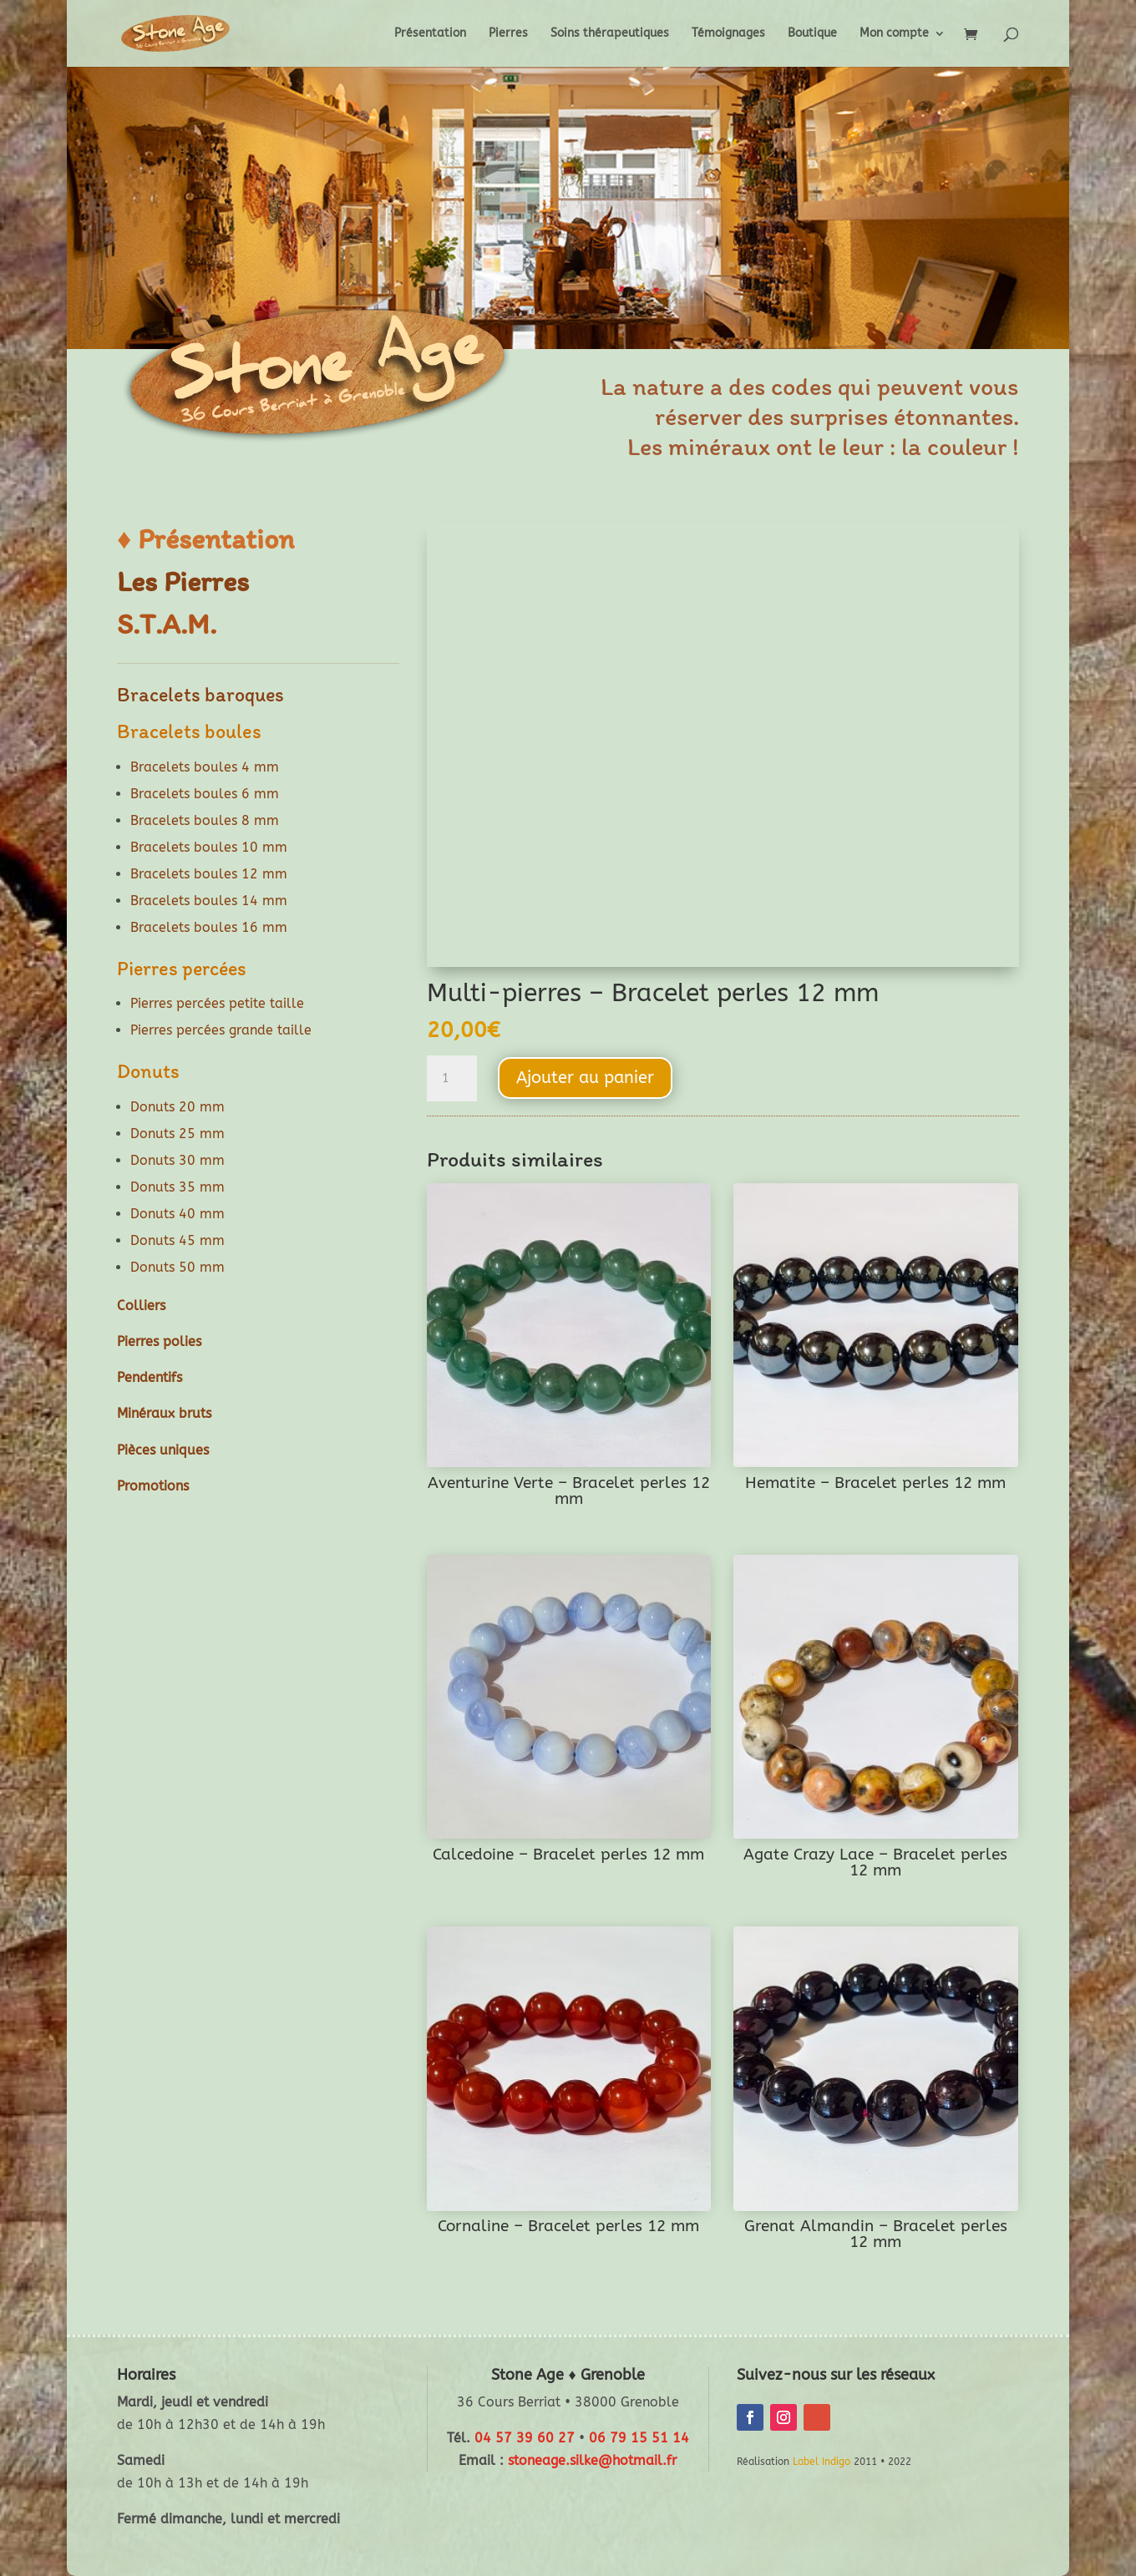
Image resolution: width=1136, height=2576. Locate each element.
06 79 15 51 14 (639, 2438)
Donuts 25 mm (177, 1133)
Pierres (508, 34)
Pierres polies (159, 1341)
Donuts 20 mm (177, 1107)
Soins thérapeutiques (609, 34)
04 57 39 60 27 (524, 2438)
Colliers (141, 1305)
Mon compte (894, 34)
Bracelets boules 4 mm (204, 767)
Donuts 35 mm (177, 1187)
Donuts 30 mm (177, 1160)
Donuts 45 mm (177, 1240)
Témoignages (728, 34)
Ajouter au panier (585, 1077)
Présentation (430, 34)
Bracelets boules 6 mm (204, 794)
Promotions (153, 1486)
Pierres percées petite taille (217, 1003)
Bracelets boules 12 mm (208, 874)
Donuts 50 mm (177, 1267)
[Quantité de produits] (452, 1078)
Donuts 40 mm (177, 1214)
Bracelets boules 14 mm (208, 900)
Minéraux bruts (164, 1413)
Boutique (812, 34)
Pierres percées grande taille (221, 1030)
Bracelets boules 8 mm (204, 820)
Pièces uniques (163, 1450)
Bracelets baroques (200, 694)
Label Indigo (821, 2461)
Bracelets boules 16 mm (208, 927)
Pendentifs (149, 1377)
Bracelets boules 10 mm (208, 847)
